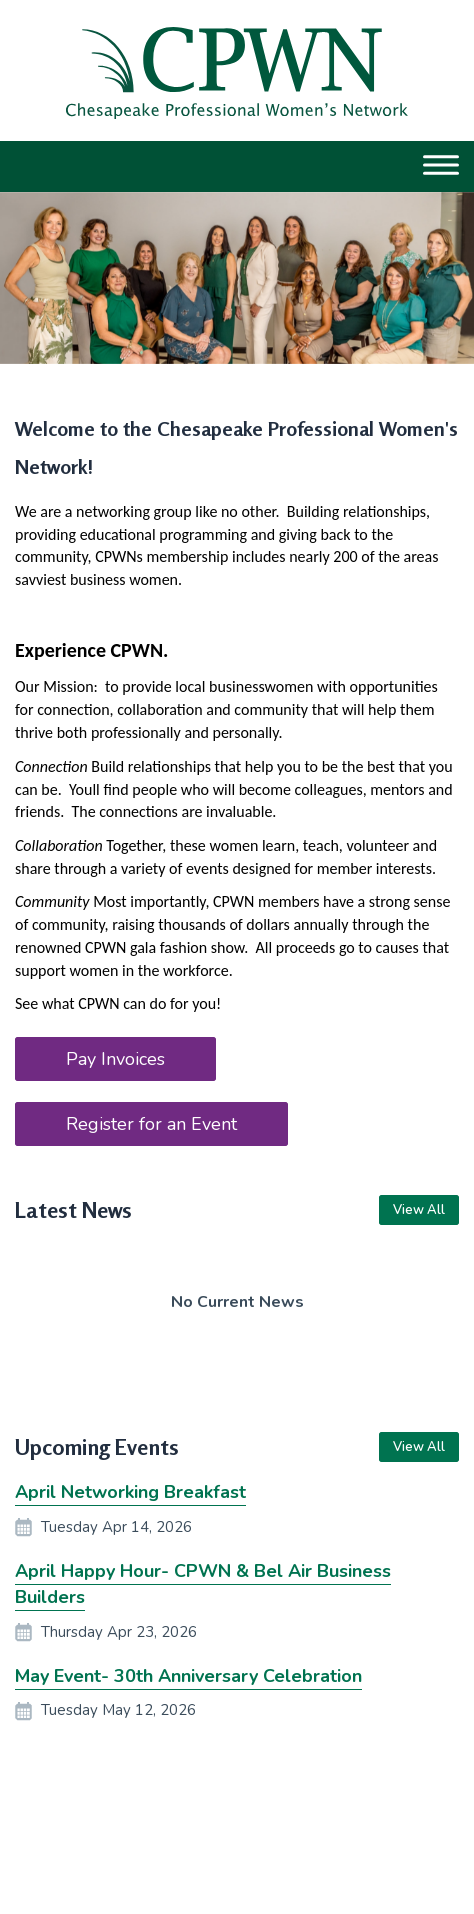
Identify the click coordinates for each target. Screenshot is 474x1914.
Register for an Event (151, 1124)
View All (419, 1210)
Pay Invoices (115, 1059)
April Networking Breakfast (130, 1492)
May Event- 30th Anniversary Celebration (188, 1676)
